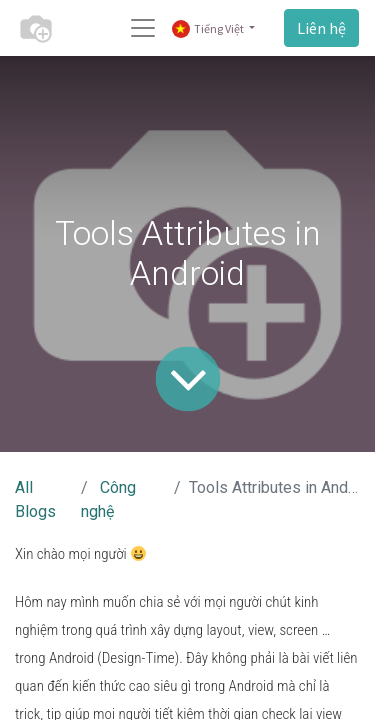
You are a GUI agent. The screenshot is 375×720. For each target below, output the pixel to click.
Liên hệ (321, 28)
